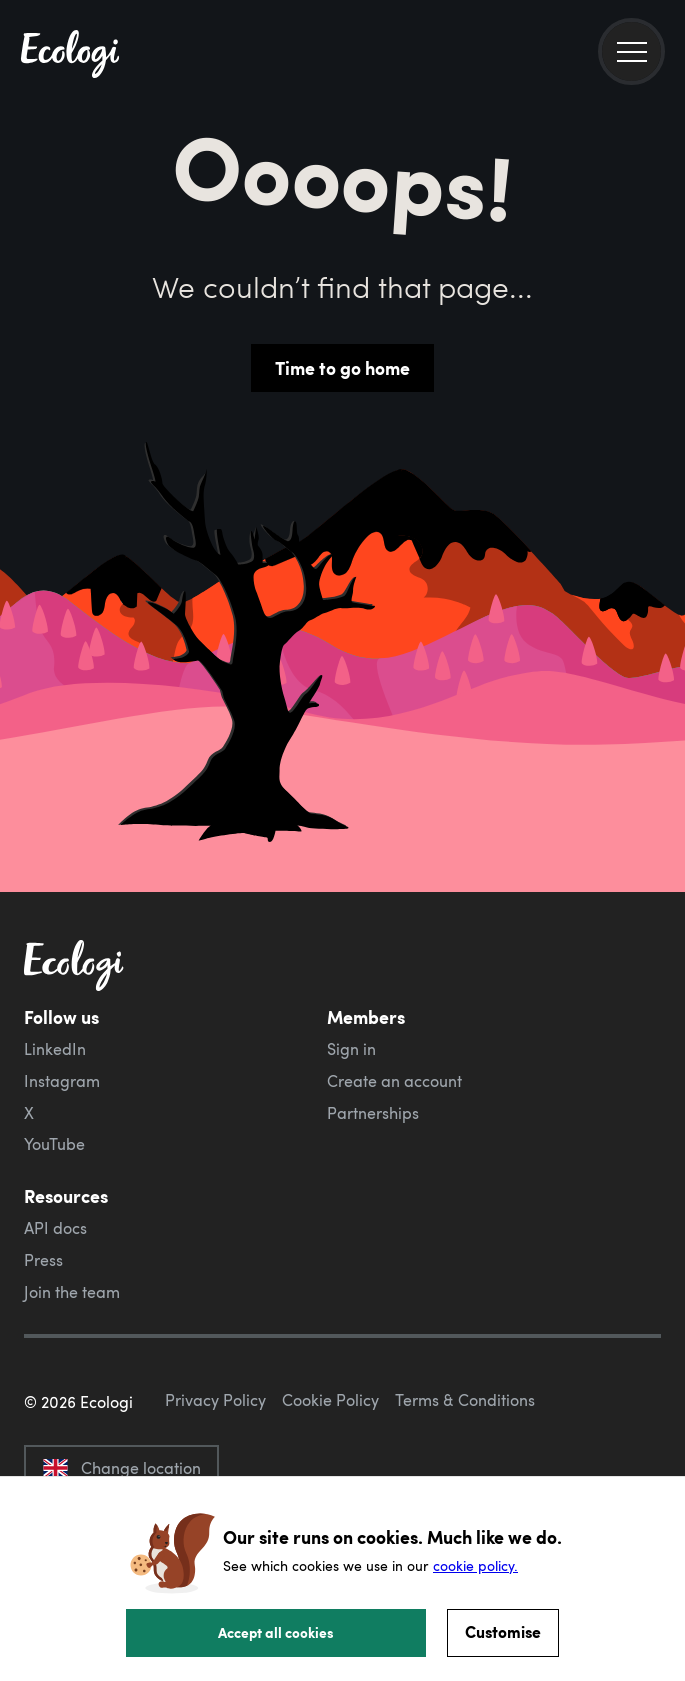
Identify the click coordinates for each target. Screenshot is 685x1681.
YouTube (54, 1144)
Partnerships (373, 1113)
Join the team (72, 1292)
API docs (55, 1228)
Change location (121, 1468)
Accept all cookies (276, 1632)
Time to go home (342, 368)
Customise (503, 1631)
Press (43, 1260)
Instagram (62, 1081)
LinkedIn (55, 1049)
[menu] (631, 51)
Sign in (351, 1049)
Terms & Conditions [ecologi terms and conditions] (465, 1400)
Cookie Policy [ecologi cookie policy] (330, 1400)
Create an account (394, 1081)
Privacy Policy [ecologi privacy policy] (215, 1400)
